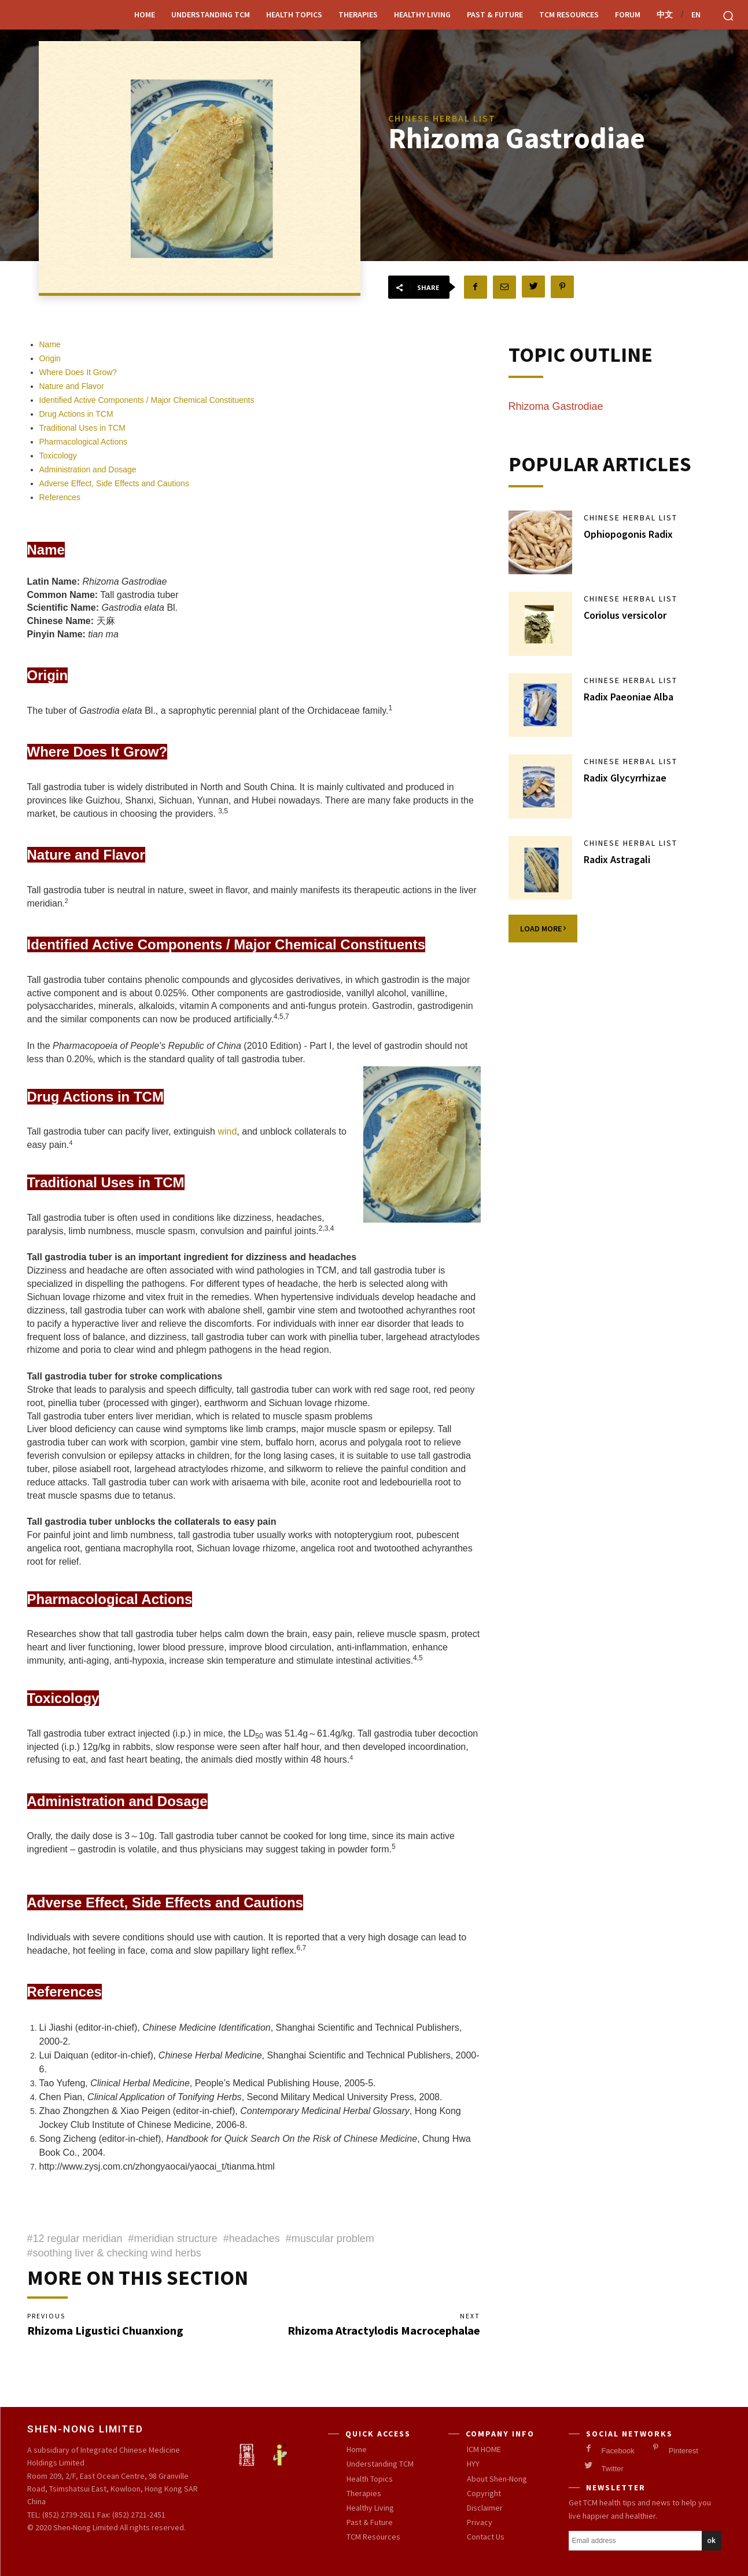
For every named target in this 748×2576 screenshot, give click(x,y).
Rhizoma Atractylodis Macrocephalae (384, 2330)
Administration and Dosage (88, 469)
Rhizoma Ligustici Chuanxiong (105, 2330)
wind (227, 1131)
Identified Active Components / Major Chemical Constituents (147, 400)
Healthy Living (422, 14)
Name (50, 344)
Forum (627, 14)
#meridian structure (173, 2238)
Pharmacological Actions (83, 441)
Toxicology (58, 455)
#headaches (251, 2238)
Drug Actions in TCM (76, 414)
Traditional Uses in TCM (82, 427)
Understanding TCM (210, 14)
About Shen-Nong (497, 2478)
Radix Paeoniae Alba (628, 696)
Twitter (613, 2468)
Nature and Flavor (71, 386)
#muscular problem (330, 2238)
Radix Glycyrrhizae (625, 777)
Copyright (484, 2492)
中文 (665, 14)
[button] (728, 15)
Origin (50, 358)
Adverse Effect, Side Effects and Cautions (114, 483)
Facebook (618, 2450)
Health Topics (294, 14)
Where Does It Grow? (79, 372)
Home (144, 14)
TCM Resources (569, 14)
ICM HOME (484, 2449)
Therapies (358, 14)
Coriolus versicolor (625, 615)
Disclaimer (485, 2507)
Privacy (479, 2522)
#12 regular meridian (75, 2238)
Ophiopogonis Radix (628, 534)
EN (696, 14)
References (60, 497)
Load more (543, 928)
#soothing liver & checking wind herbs (114, 2253)
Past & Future (495, 14)
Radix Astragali (617, 859)
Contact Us (485, 2536)
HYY (473, 2463)
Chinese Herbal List (630, 517)
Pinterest (683, 2450)
